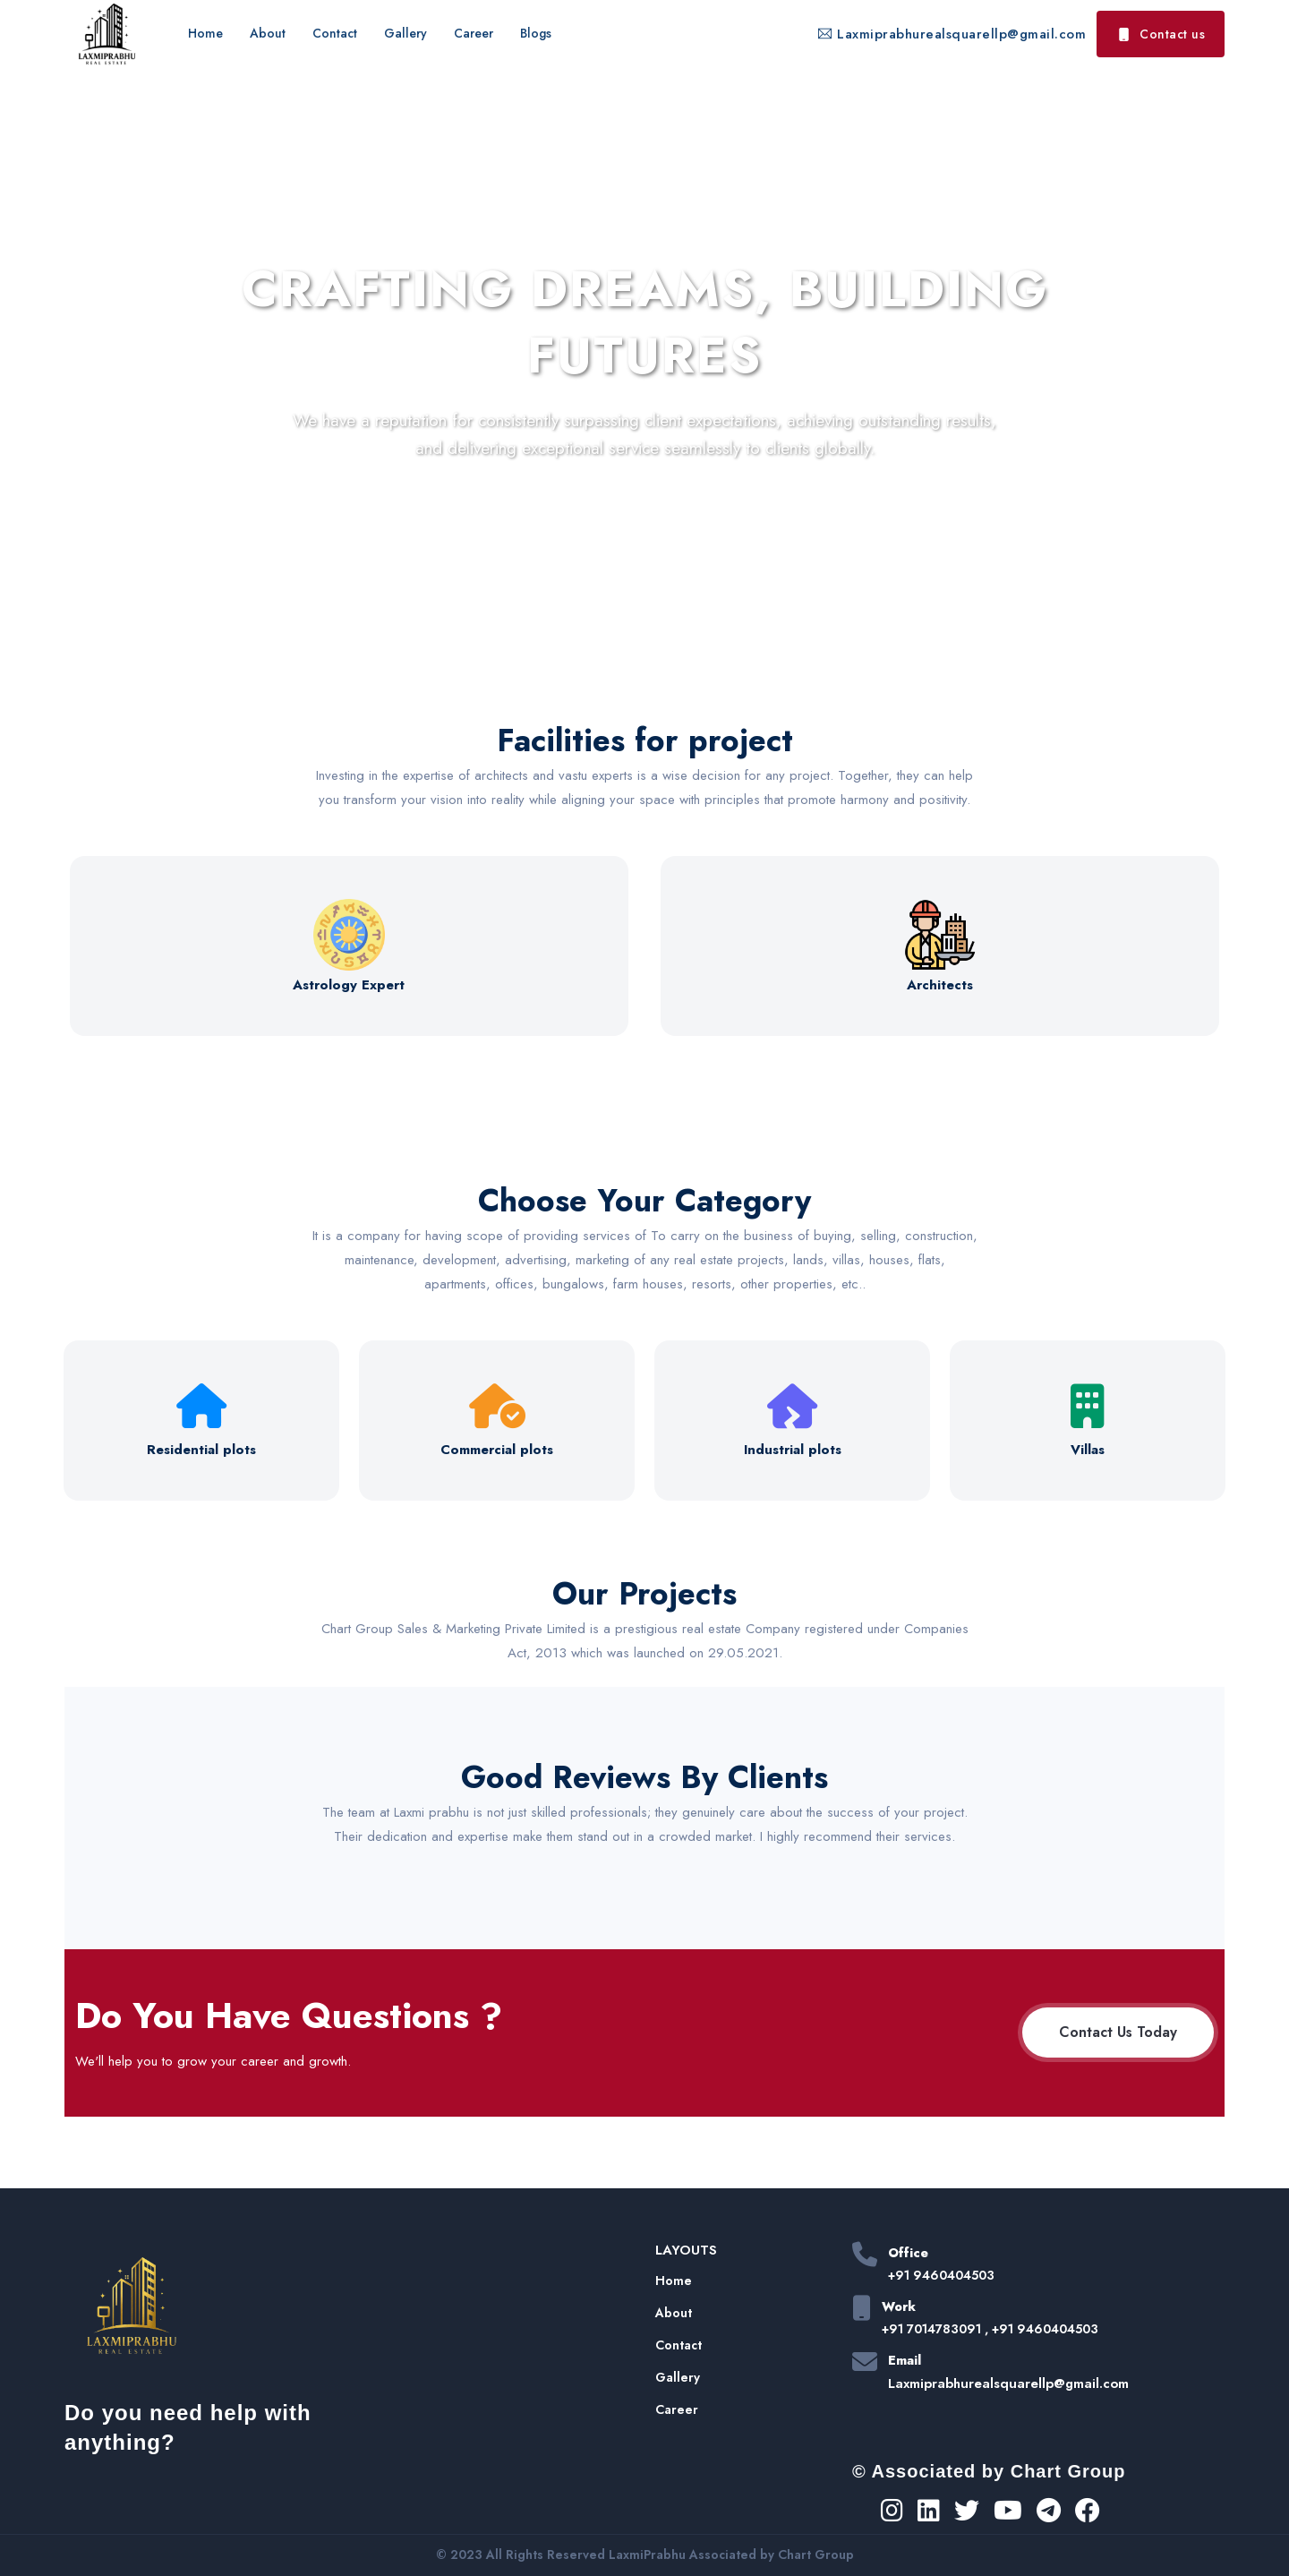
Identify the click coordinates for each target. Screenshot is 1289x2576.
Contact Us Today (1118, 2032)
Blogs (535, 33)
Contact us (1160, 34)
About (268, 33)
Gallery (405, 33)
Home (205, 33)
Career (473, 33)
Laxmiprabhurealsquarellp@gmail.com (952, 34)
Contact (334, 33)
